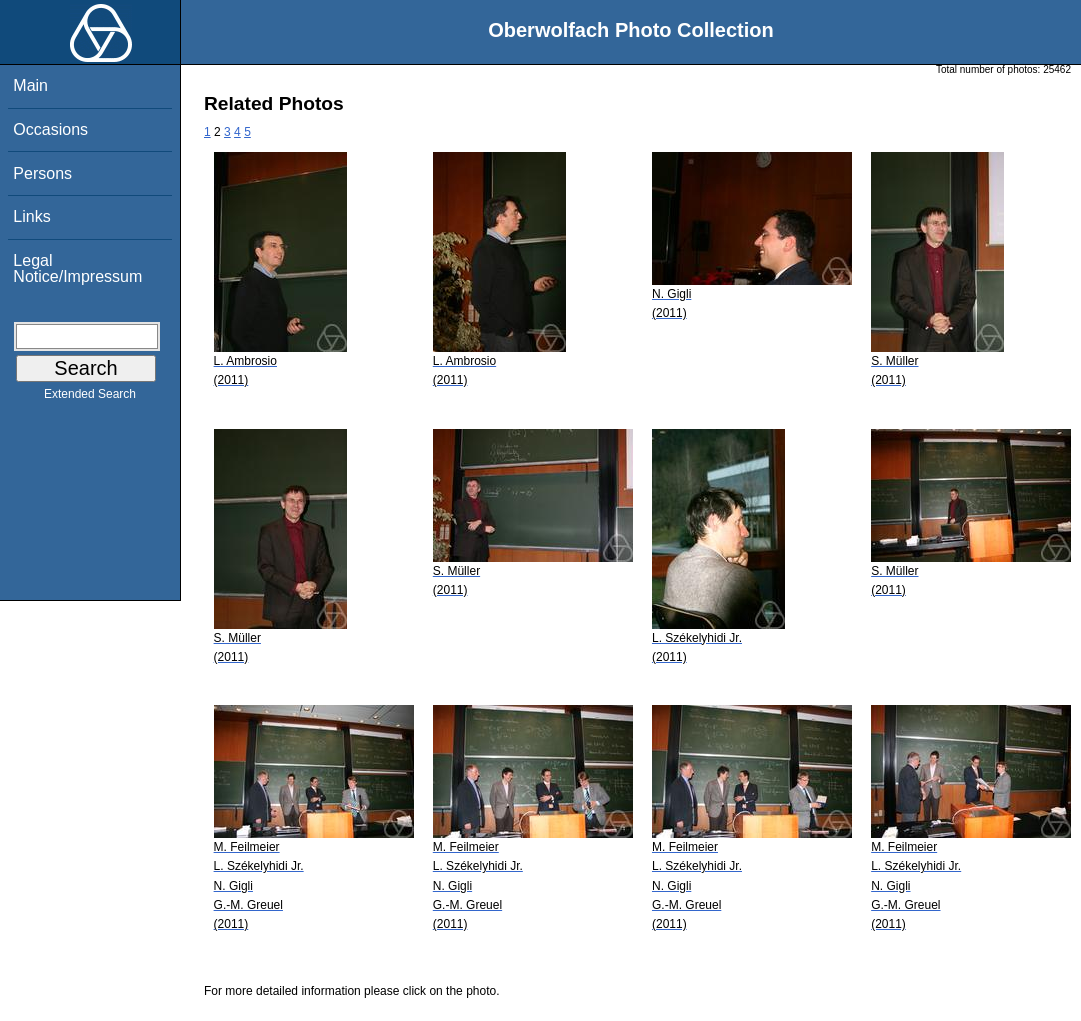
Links (31, 216)
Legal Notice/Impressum (77, 268)
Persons (42, 173)
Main (30, 85)
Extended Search (90, 398)
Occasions (50, 129)
